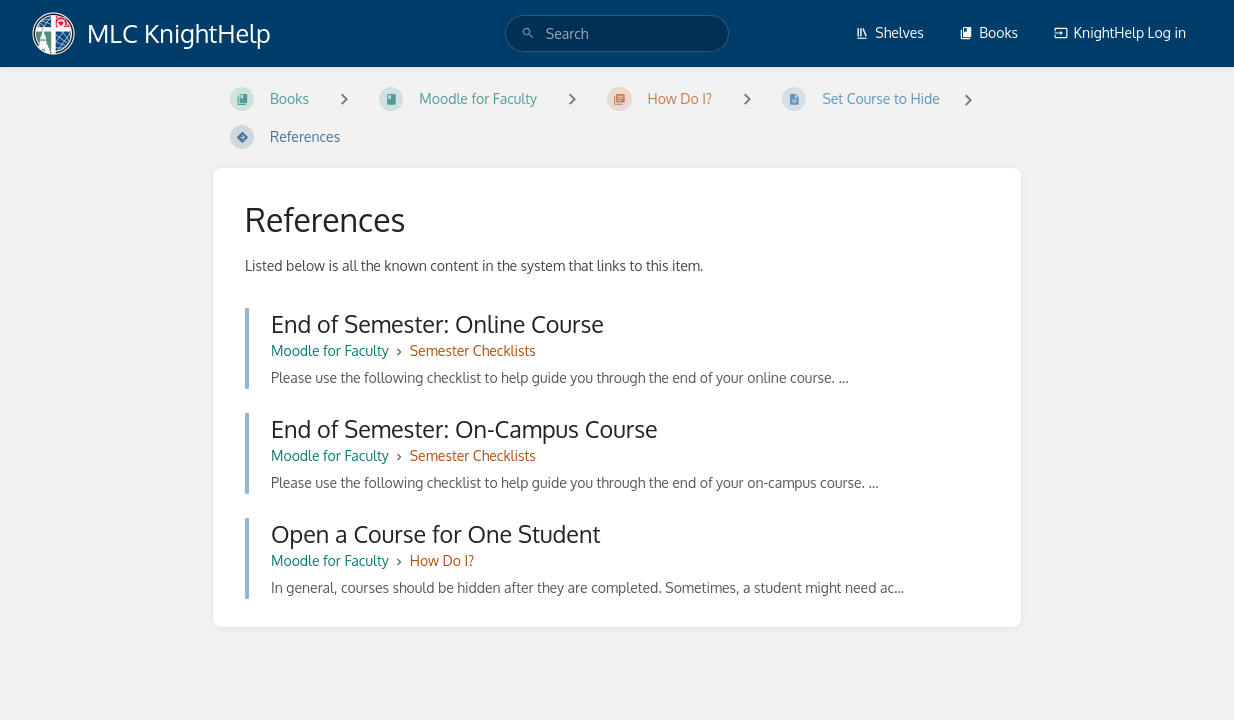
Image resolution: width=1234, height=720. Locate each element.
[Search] (528, 33)
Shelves (889, 32)
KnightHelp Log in (1120, 32)
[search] (617, 33)
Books (988, 32)
